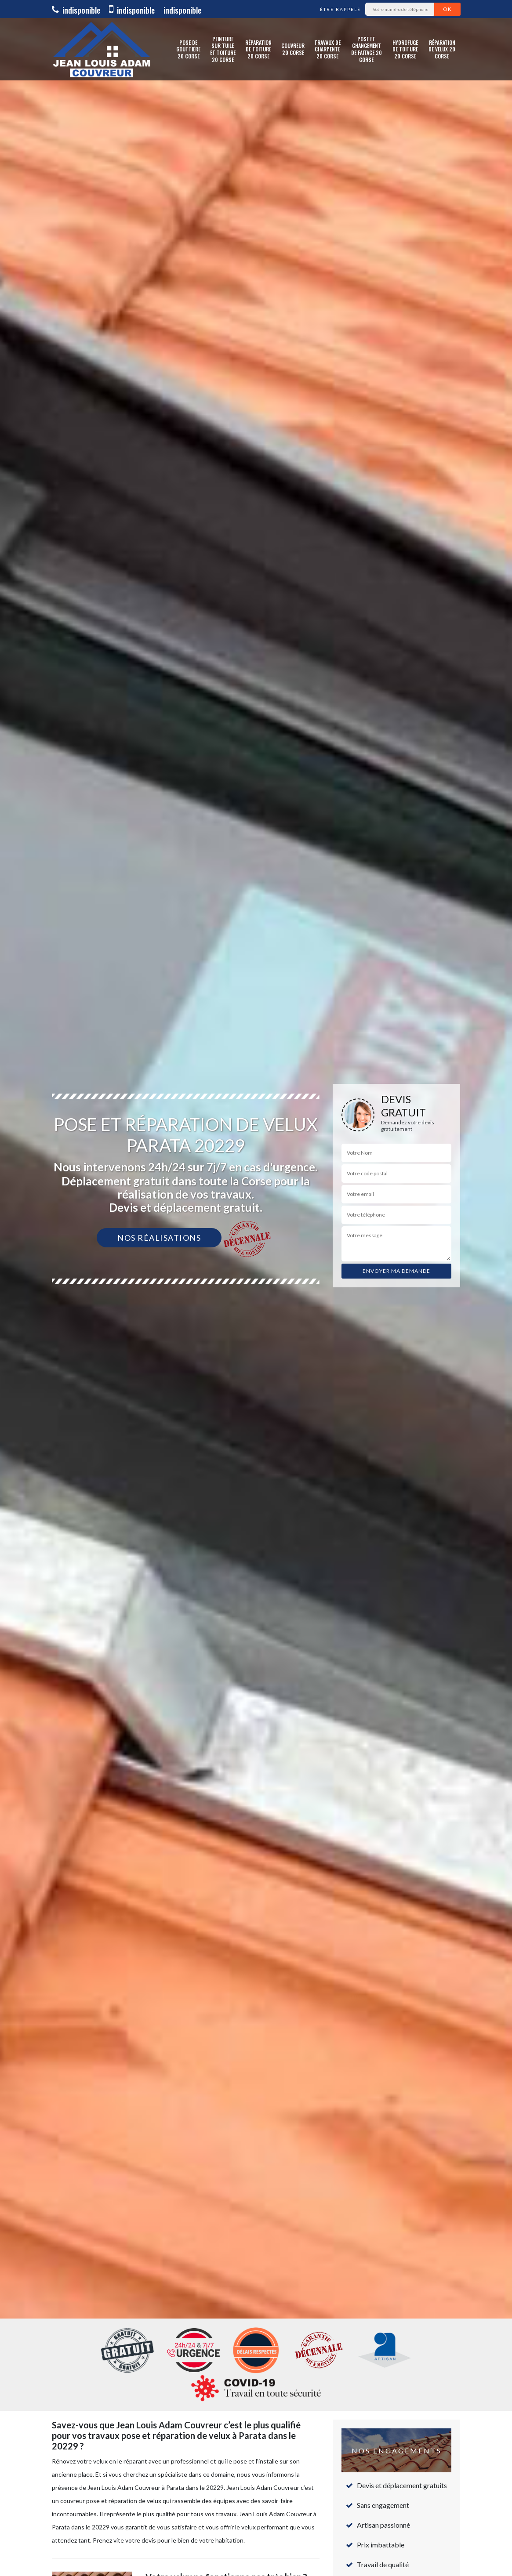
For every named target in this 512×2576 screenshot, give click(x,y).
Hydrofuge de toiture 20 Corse (405, 49)
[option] (256, 1288)
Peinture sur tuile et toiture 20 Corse (223, 49)
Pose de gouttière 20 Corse (188, 49)
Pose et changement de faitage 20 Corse (366, 49)
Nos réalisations (159, 1238)
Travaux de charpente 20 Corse (327, 49)
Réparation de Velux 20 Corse (441, 49)
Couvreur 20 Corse (293, 49)
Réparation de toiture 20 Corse (258, 49)
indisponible (76, 10)
